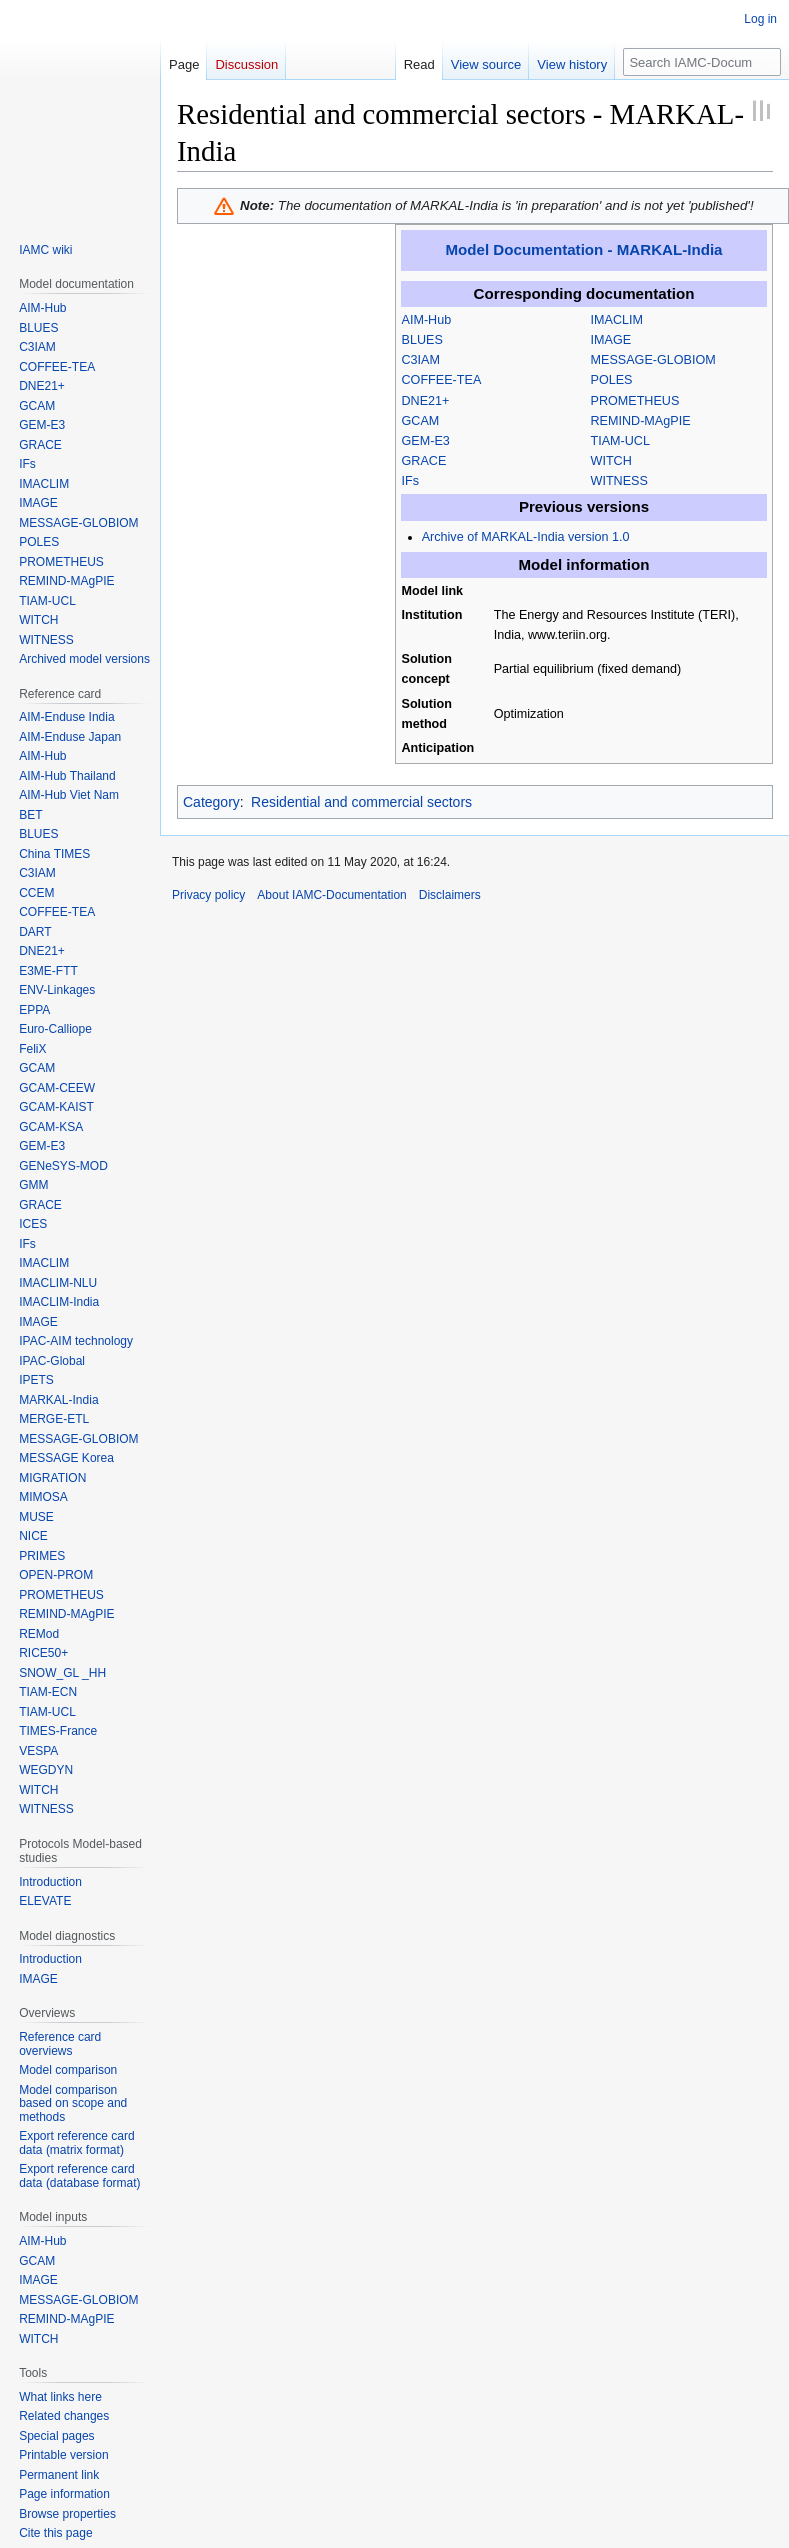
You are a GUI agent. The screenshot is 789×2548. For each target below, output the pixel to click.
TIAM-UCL (620, 441)
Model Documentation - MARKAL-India (584, 249)
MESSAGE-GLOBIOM (653, 360)
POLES (612, 380)
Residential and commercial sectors (361, 802)
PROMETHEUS (635, 401)
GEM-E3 (426, 441)
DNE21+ (426, 401)
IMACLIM (617, 320)
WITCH (611, 461)
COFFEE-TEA (442, 380)
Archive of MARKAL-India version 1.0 (526, 537)
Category (211, 802)
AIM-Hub (427, 320)
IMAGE (611, 340)
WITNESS (619, 481)
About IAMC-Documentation (331, 895)
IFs (411, 481)
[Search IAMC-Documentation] (702, 62)
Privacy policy (208, 895)
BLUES (422, 340)
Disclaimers (450, 895)
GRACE (424, 461)
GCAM (421, 421)
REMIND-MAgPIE (641, 421)
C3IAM (421, 360)
